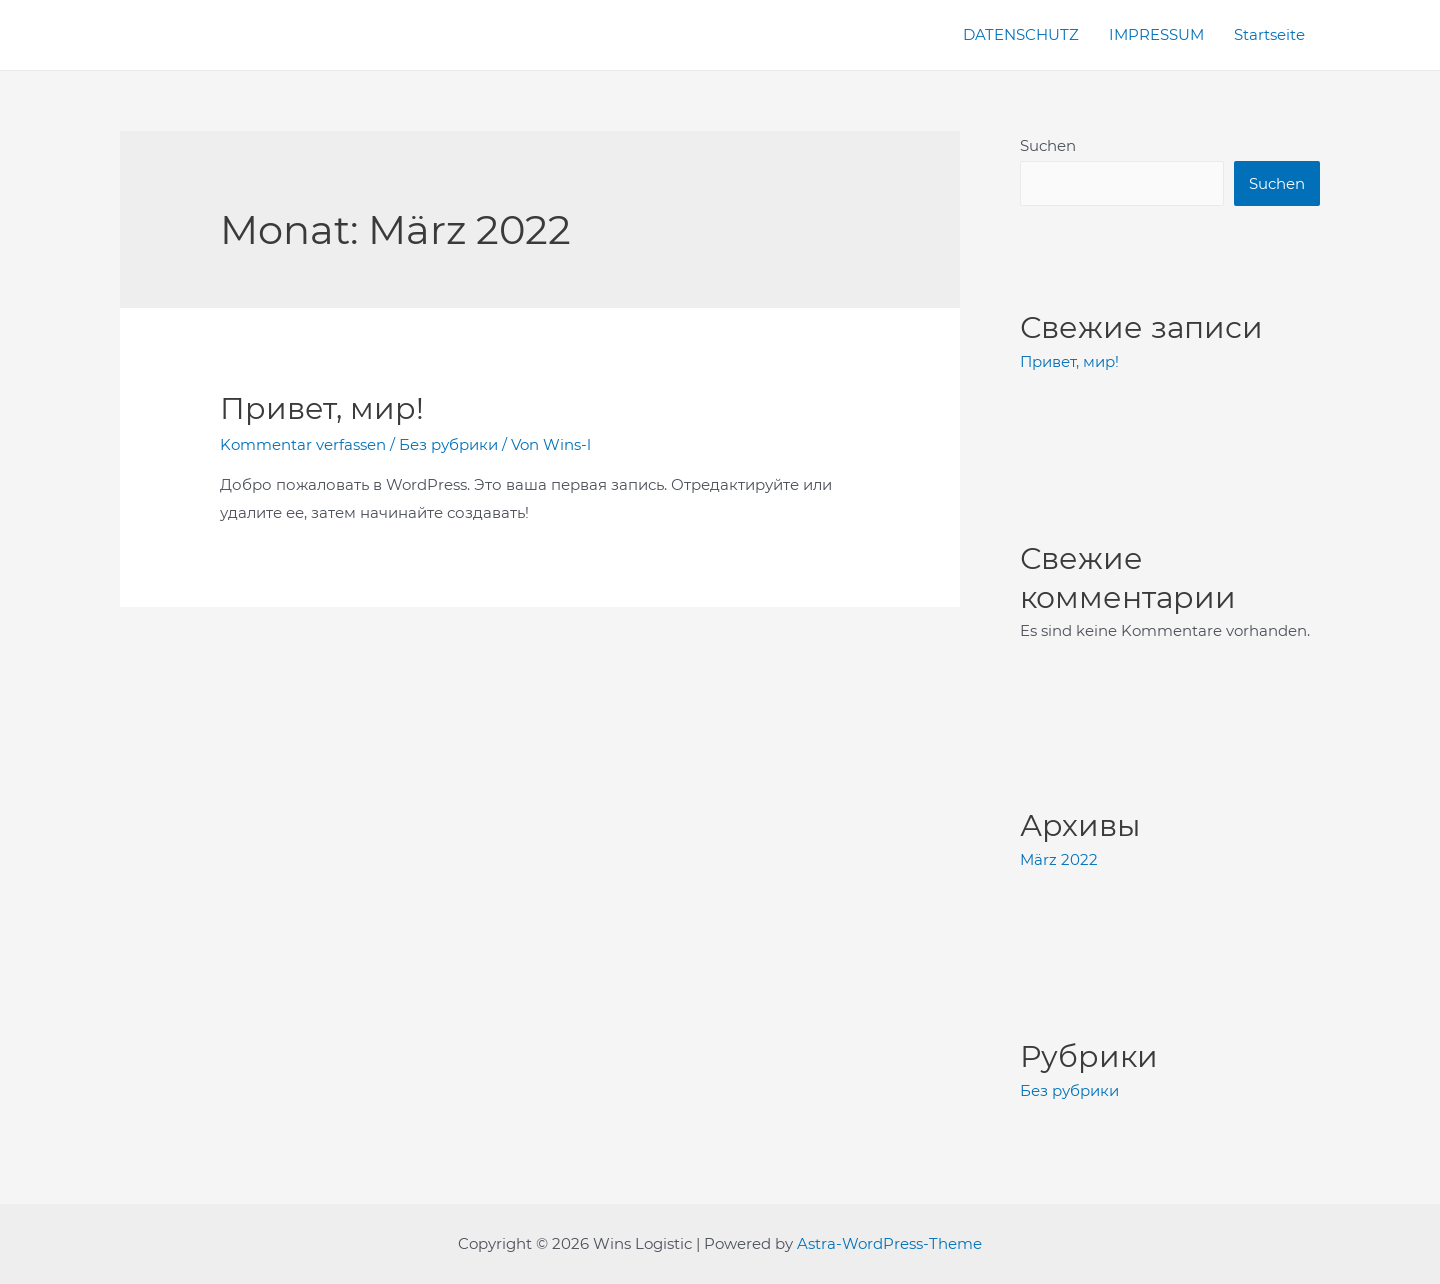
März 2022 (1059, 859)
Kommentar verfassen (303, 444)
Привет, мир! (322, 408)
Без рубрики (448, 444)
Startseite (1269, 34)
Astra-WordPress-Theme (889, 1243)
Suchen (1048, 145)
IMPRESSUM (1156, 34)
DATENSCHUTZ (1021, 34)
